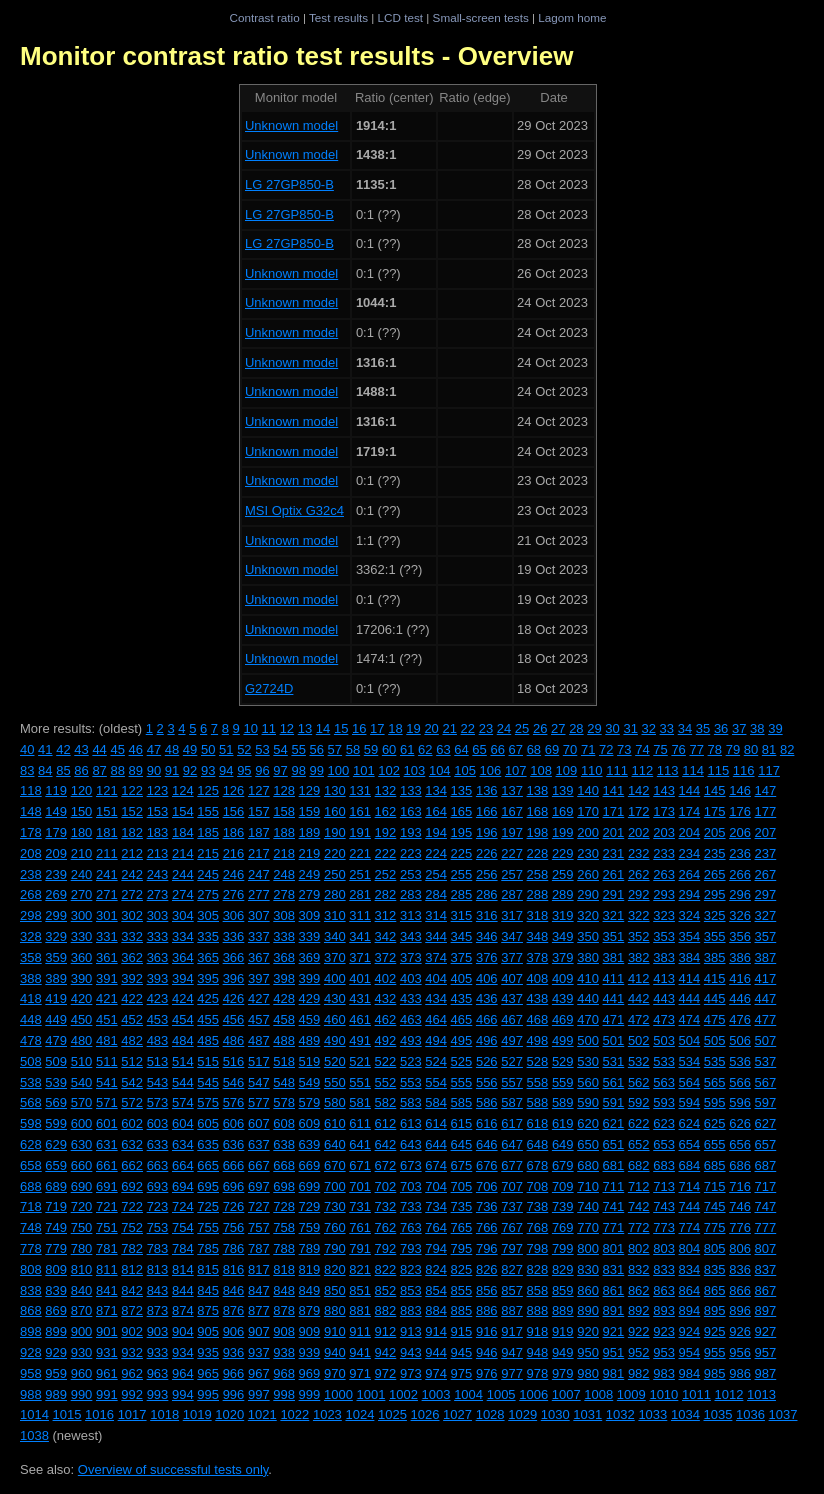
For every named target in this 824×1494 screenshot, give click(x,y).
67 (516, 749)
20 (431, 728)
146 (740, 790)
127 (259, 790)
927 (766, 1331)
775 (715, 1227)
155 (208, 811)
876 (234, 1310)
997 (259, 1394)
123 (158, 790)
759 (310, 1227)
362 (132, 957)
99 (317, 770)
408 (538, 978)
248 (284, 874)
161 (360, 811)
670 (335, 1165)
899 (56, 1331)
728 (284, 1206)
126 (234, 790)
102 (389, 770)
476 (740, 1019)
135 (462, 790)
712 (639, 1186)
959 (56, 1373)
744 (690, 1206)
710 (588, 1186)
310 (335, 915)
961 (107, 1373)
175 (715, 811)
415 (715, 978)
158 (284, 811)
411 (614, 978)
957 (766, 1352)
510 (82, 1061)
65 (479, 749)
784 (183, 1248)
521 (360, 1061)
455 (208, 1019)
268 (31, 894)
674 (436, 1165)
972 (386, 1373)
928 (31, 1352)
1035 (717, 1414)
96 (262, 770)
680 (588, 1165)
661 (107, 1165)
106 (491, 770)
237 (766, 853)
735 (462, 1206)
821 (360, 1269)
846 (234, 1290)
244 (183, 874)
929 (56, 1352)
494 (436, 1040)
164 (436, 811)
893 (664, 1310)
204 (690, 832)
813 (158, 1269)
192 (386, 832)
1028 (490, 1414)
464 (436, 1019)
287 (512, 894)
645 (462, 1144)
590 (588, 1102)
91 (172, 770)
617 (512, 1123)
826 (487, 1269)
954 (690, 1352)
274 (183, 894)
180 (82, 832)
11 (269, 728)
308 (284, 915)
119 (56, 790)
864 (690, 1290)
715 (715, 1186)
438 (538, 998)
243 (158, 874)
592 (639, 1102)
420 (82, 998)
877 (259, 1310)
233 (664, 853)
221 (360, 853)
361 (107, 957)
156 (234, 811)
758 (284, 1227)
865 (715, 1290)
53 (262, 749)
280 (335, 894)
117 (769, 770)
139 (563, 790)
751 (107, 1227)
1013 (761, 1394)
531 (614, 1061)
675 (462, 1165)
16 (359, 728)
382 (639, 957)
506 (740, 1040)
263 (664, 874)
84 (45, 770)
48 (172, 749)
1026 (425, 1414)
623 (664, 1123)
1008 (598, 1394)
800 (588, 1248)
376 (487, 957)
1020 (229, 1414)
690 (82, 1186)
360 (82, 957)
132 (386, 790)
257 (512, 874)
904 (183, 1331)
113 (668, 770)
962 (132, 1373)
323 (664, 915)
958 (31, 1373)
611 (360, 1123)
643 (411, 1144)
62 (425, 749)
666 (234, 1165)
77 (696, 749)
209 (56, 853)
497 (512, 1040)
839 (56, 1290)
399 (310, 978)
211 (107, 853)
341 (360, 936)
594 (690, 1102)
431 (360, 998)
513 (158, 1061)
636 (234, 1144)
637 (259, 1144)
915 (462, 1331)
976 (487, 1373)
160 (335, 811)
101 (364, 770)
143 (664, 790)
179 (56, 832)
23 (486, 728)
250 (335, 874)
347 (512, 936)
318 (538, 915)
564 (690, 1082)
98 (298, 770)
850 (335, 1290)
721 (107, 1206)
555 (462, 1082)
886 (487, 1310)
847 (259, 1290)
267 (766, 874)
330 (82, 936)
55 (298, 749)
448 (31, 1019)
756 (234, 1227)
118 (31, 790)
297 (766, 894)
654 (690, 1144)
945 (462, 1352)
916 (487, 1331)
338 (284, 936)
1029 (522, 1414)
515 (208, 1061)
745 (715, 1206)
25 (522, 728)
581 (360, 1102)
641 (360, 1144)
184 (183, 832)
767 (512, 1227)
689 (56, 1186)
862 (639, 1290)
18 (395, 728)
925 (715, 1331)
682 (639, 1165)
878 (284, 1310)
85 (63, 770)
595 (715, 1102)
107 (516, 770)
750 (82, 1227)
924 (690, 1331)
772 (639, 1227)
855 (462, 1290)
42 (63, 749)
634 (183, 1144)
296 (740, 894)
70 (570, 749)
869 (56, 1310)
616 (487, 1123)
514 (183, 1061)
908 (284, 1331)
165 (462, 811)
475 (715, 1019)
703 (411, 1186)
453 (158, 1019)
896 (740, 1310)
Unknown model (291, 125)
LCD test (400, 17)
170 (588, 811)
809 (56, 1269)
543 (158, 1082)
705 (462, 1186)
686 (740, 1165)
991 (107, 1394)
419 (56, 998)
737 (512, 1206)
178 (31, 832)
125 (208, 790)
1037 (783, 1414)
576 (234, 1102)
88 (117, 770)
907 (259, 1331)
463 (411, 1019)
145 (715, 790)
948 (538, 1352)
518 (284, 1061)
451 (107, 1019)
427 (259, 998)
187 (259, 832)
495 (462, 1040)
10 (250, 728)
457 (259, 1019)
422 (132, 998)
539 (56, 1082)
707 (512, 1186)
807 (766, 1248)
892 (639, 1310)
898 (31, 1331)
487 (259, 1040)
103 (415, 770)
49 (190, 749)
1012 (729, 1394)
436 (487, 998)
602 (132, 1123)
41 (45, 749)
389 (56, 978)
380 (588, 957)
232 (639, 853)
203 (664, 832)
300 (82, 915)
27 (558, 728)
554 (436, 1082)
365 (208, 957)
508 (31, 1061)
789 (310, 1248)
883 (411, 1310)
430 (335, 998)
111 (617, 770)
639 (310, 1144)
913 (411, 1331)
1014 (34, 1414)
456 (234, 1019)
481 (107, 1040)
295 (715, 894)
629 (56, 1144)
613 (411, 1123)
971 (360, 1373)
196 (487, 832)
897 (766, 1310)
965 (208, 1373)
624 (690, 1123)
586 (487, 1102)
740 (588, 1206)
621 (614, 1123)
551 (360, 1082)
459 (310, 1019)
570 (82, 1102)
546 (234, 1082)
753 (158, 1227)
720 (82, 1206)
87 (99, 770)
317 (512, 915)
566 (740, 1082)
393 (158, 978)
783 (158, 1248)
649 (563, 1144)
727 (259, 1206)
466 (487, 1019)
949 (563, 1352)
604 (183, 1123)
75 (660, 749)
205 (715, 832)
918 (538, 1331)
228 (538, 853)
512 (132, 1061)
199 (563, 832)
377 (512, 957)
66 (497, 749)
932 (132, 1352)
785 (208, 1248)
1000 (338, 1394)
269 (56, 894)
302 (132, 915)
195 (462, 832)
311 (360, 915)
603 (158, 1123)
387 (766, 957)
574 (183, 1102)
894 (690, 1310)
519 (310, 1061)
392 (132, 978)
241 (107, 874)
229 (563, 853)
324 (690, 915)
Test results (338, 17)
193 (411, 832)
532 (639, 1061)
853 (411, 1290)
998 (284, 1394)
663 (158, 1165)
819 (310, 1269)
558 (538, 1082)
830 (588, 1269)
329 (56, 936)
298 (31, 915)
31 (630, 728)
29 (594, 728)
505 (715, 1040)
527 (512, 1061)
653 (664, 1144)
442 (639, 998)
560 (588, 1082)
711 (614, 1186)
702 (386, 1186)
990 (82, 1394)
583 (411, 1102)
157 (259, 811)
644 (436, 1144)
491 (360, 1040)
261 (614, 874)
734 (436, 1206)
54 (280, 749)
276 (234, 894)
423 (158, 998)
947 (512, 1352)
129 (310, 790)
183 (158, 832)
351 (614, 936)
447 (766, 998)
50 (208, 749)
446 (740, 998)
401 (360, 978)
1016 (99, 1414)
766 (487, 1227)
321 (614, 915)
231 (614, 853)
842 (132, 1290)
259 (563, 874)
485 (208, 1040)
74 (642, 749)
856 (487, 1290)
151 (107, 811)
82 (787, 749)
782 (132, 1248)
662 (132, 1165)
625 (715, 1123)
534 (690, 1061)
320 (588, 915)
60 (389, 749)
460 (335, 1019)
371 (360, 957)
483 (158, 1040)
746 (740, 1206)
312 (386, 915)
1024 (359, 1414)
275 (208, 894)
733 (411, 1206)
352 (639, 936)
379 (563, 957)
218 (284, 853)
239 (56, 874)
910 (335, 1331)
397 (259, 978)
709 (563, 1186)
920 (588, 1331)
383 (664, 957)
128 (284, 790)
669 (310, 1165)
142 (639, 790)
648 (538, 1144)
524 (436, 1061)
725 (208, 1206)
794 (436, 1248)
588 (538, 1102)
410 (588, 978)
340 (335, 936)
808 (31, 1269)
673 (411, 1165)
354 (690, 936)
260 (588, 874)
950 (588, 1352)
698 (284, 1186)
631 (107, 1144)
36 (721, 728)
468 (538, 1019)
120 (82, 790)
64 (461, 749)
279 (310, 894)
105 (465, 770)
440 (588, 998)
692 (132, 1186)
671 (360, 1165)
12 (287, 728)
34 (685, 728)
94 (226, 770)
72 (606, 749)
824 (436, 1269)
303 (158, 915)
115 (719, 770)
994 (183, 1394)
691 (107, 1186)
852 (386, 1290)
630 (82, 1144)
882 (386, 1310)
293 (664, 894)
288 (538, 894)
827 (512, 1269)
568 (31, 1102)
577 (259, 1102)
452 (132, 1019)
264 (690, 874)
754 (183, 1227)
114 (693, 770)
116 (744, 770)
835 (715, 1269)
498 (538, 1040)
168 (538, 811)
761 (360, 1227)
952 (639, 1352)
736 (487, 1206)
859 (563, 1290)
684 (690, 1165)
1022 (294, 1414)
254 (436, 874)
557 (512, 1082)
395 (208, 978)
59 (371, 749)
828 (538, 1269)
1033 (652, 1414)
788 (284, 1248)
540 (82, 1082)
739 (563, 1206)
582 (386, 1102)
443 (664, 998)
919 (563, 1331)
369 (310, 957)
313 (411, 915)
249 (310, 874)
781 (107, 1248)
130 (335, 790)
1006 (533, 1394)
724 (183, 1206)
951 (614, 1352)
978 (538, 1373)
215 (208, 853)
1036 (750, 1414)
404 (436, 978)
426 (234, 998)
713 (664, 1186)
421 (107, 998)
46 (136, 749)
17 (377, 728)
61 (407, 749)
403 (411, 978)
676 (487, 1165)
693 (158, 1186)
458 (284, 1019)
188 (284, 832)
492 (386, 1040)
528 (538, 1061)
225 (462, 853)
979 (563, 1373)
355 (715, 936)
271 (107, 894)
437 (512, 998)
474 (690, 1019)
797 (512, 1248)
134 (436, 790)
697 (259, 1186)
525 (462, 1061)
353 (664, 936)
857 (512, 1290)
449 (56, 1019)
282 (386, 894)
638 (284, 1144)
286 (487, 894)
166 (487, 811)
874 (183, 1310)
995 (208, 1394)
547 (259, 1082)
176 (740, 811)
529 (563, 1061)
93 (208, 770)
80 (751, 749)
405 (462, 978)
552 (386, 1082)
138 (538, 790)
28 (576, 728)
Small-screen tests (481, 17)
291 (614, 894)
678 (538, 1165)
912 (386, 1331)
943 (411, 1352)
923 (664, 1331)
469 (563, 1019)
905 (208, 1331)
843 (158, 1290)
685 (715, 1165)
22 (468, 728)
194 (436, 832)
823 (411, 1269)
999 (310, 1394)
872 (132, 1310)
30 (612, 728)
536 (740, 1061)
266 (740, 874)
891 (614, 1310)
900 (82, 1331)
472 (639, 1019)
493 (411, 1040)
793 (411, 1248)
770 (588, 1227)
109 (567, 770)
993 (158, 1394)
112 (643, 770)
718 (31, 1206)
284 (436, 894)
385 (715, 957)
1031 (587, 1414)
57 (335, 749)
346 (487, 936)
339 (310, 936)
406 (487, 978)
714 (690, 1186)
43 (81, 749)
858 (538, 1290)
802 (639, 1248)
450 (82, 1019)
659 (56, 1165)
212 (132, 853)
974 (436, 1373)
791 (360, 1248)
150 (82, 811)
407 (512, 978)
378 (538, 957)
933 (158, 1352)
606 (234, 1123)
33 (667, 728)
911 (360, 1331)
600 (82, 1123)
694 (183, 1186)
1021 (262, 1414)
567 (766, 1082)
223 (411, 853)
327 (766, 915)
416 (740, 978)
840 (82, 1290)
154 (183, 811)
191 (360, 832)
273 (158, 894)
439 (563, 998)
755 (208, 1227)
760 (335, 1227)
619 (563, 1123)
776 (740, 1227)
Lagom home (572, 17)
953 (664, 1352)
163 (411, 811)
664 (183, 1165)
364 (183, 957)
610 (335, 1123)
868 (31, 1310)
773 (664, 1227)
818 (284, 1269)
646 (487, 1144)
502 (639, 1040)
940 (335, 1352)
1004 (468, 1394)
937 (259, 1352)
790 (335, 1248)
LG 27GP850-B (289, 184)
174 (690, 811)
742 (639, 1206)
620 (588, 1123)
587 (512, 1102)
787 (259, 1248)
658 (31, 1165)
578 (284, 1102)
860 (588, 1290)
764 (436, 1227)
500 (588, 1040)
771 (614, 1227)
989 (56, 1394)
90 (154, 770)
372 (386, 957)
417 (766, 978)
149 (56, 811)
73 (624, 749)
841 (107, 1290)
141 (614, 790)
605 (208, 1123)
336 (234, 936)
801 (614, 1248)
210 (82, 853)
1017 (132, 1414)
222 (386, 853)
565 (715, 1082)
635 (208, 1144)
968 (284, 1373)
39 (775, 728)
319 (563, 915)
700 (335, 1186)
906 (234, 1331)
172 (639, 811)
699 (310, 1186)
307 (259, 915)
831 (614, 1269)
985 (715, 1373)
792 (386, 1248)
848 (284, 1290)
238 (31, 874)
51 (226, 749)
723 (158, 1206)
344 (436, 936)
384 (690, 957)
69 (552, 749)
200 (588, 832)
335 (208, 936)
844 (183, 1290)
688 (31, 1186)
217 (259, 853)
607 (259, 1123)
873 (158, 1310)
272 (132, 894)
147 (766, 790)
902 (132, 1331)
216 (234, 853)
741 (614, 1206)
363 (158, 957)
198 (538, 832)
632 (132, 1144)
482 (132, 1040)
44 (99, 749)
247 (259, 874)
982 (639, 1373)
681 (614, 1165)
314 (436, 915)
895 (715, 1310)
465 (462, 1019)
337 (259, 936)
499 (563, 1040)
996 (234, 1394)
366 (234, 957)
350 (588, 936)
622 (639, 1123)
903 (158, 1331)
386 (740, 957)
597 (766, 1102)
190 (335, 832)
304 (183, 915)
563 (664, 1082)
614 (436, 1123)
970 (335, 1373)
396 (234, 978)
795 (462, 1248)
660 (82, 1165)
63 (443, 749)
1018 (164, 1414)
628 (31, 1144)
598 (31, 1123)
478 (31, 1040)
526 (487, 1061)
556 (487, 1082)
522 (386, 1061)
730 (335, 1206)
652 (639, 1144)
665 (208, 1165)
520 (335, 1061)
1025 (392, 1414)
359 (56, 957)
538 (31, 1082)
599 (56, 1123)
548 (284, 1082)
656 (740, 1144)
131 (360, 790)
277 (259, 894)
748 (31, 1227)
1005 (501, 1394)
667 (259, 1165)
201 (614, 832)
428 (284, 998)
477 (766, 1019)
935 (208, 1352)
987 (766, 1373)
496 (487, 1040)
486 (234, 1040)
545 (208, 1082)
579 (310, 1102)
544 (183, 1082)
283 (411, 894)
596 (740, 1102)
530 (588, 1061)
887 (512, 1310)
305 (208, 915)
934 (183, 1352)
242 (132, 874)
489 (310, 1040)
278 (284, 894)
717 (766, 1186)
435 (462, 998)
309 (310, 915)
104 (440, 770)
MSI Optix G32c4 (294, 510)
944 (436, 1352)
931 (107, 1352)
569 (56, 1102)
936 (234, 1352)
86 (81, 770)
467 (512, 1019)
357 (766, 936)
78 (715, 749)
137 (512, 790)
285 (462, 894)
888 (538, 1310)
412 (639, 978)
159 (310, 811)
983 (664, 1373)
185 (208, 832)
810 (82, 1269)
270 (82, 894)
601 (107, 1123)
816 (234, 1269)
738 (538, 1206)
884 (436, 1310)
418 (31, 998)
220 (335, 853)
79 (733, 749)
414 (690, 978)
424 (183, 998)
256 (487, 874)
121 (107, 790)
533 (664, 1061)
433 (411, 998)
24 (504, 728)
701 (360, 1186)
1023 (327, 1414)
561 (614, 1082)
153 (158, 811)
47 (154, 749)
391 (107, 978)
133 (411, 790)
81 (769, 749)
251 (360, 874)
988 (31, 1394)
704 (436, 1186)
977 (512, 1373)
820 (335, 1269)
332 (132, 936)
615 (462, 1123)
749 (56, 1227)
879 (310, 1310)
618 (538, 1123)
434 (436, 998)
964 (183, 1373)
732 (386, 1206)
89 (136, 770)
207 (766, 832)
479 (56, 1040)
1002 (403, 1394)
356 (740, 936)
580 (335, 1102)
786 (234, 1248)
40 (27, 749)
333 (158, 936)
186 (234, 832)
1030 (555, 1414)
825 (462, 1269)
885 (462, 1310)
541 (107, 1082)
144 (690, 790)
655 (715, 1144)
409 (563, 978)
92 (190, 770)
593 (664, 1102)
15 (341, 728)
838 (31, 1290)
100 (339, 770)
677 (512, 1165)
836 (740, 1269)
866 (740, 1290)
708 (538, 1186)
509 (56, 1061)
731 (360, 1206)
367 (259, 957)
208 (31, 853)
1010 (663, 1394)
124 (183, 790)
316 (487, 915)
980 (588, 1373)
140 (588, 790)
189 (310, 832)
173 (664, 811)
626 (740, 1123)
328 (31, 936)
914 (436, 1331)
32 (649, 728)
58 (353, 749)
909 (310, 1331)
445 (715, 998)
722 (132, 1206)
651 (614, 1144)
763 (411, 1227)
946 (487, 1352)
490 (335, 1040)
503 (664, 1040)
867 (766, 1290)
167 (512, 811)
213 (158, 853)
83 (27, 770)
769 (563, 1227)
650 (588, 1144)
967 (259, 1373)
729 (310, 1206)
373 (411, 957)
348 (538, 936)
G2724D (269, 688)
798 (538, 1248)
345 (462, 936)
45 (117, 749)
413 (664, 978)
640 (335, 1144)
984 (690, 1373)
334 (183, 936)
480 (82, 1040)
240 (82, 874)
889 (563, 1310)
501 (614, 1040)
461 (360, 1019)
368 (284, 957)
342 (386, 936)
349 (563, 936)
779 (56, 1248)
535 (715, 1061)
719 (56, 1206)
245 (208, 874)
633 (158, 1144)
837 (766, 1269)
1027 (457, 1414)
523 (411, 1061)
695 (208, 1186)
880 (335, 1310)
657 (766, 1144)
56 (317, 749)
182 (132, 832)
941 (360, 1352)
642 (386, 1144)
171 (614, 811)
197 (512, 832)
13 (305, 728)
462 (386, 1019)
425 (208, 998)
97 (280, 770)
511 (107, 1061)
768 (538, 1227)
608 (284, 1123)
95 (244, 770)
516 (234, 1061)
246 (234, 874)
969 (310, 1373)
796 (487, 1248)
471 (614, 1019)
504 (690, 1040)
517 (259, 1061)
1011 (696, 1394)
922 (639, 1331)
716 (740, 1186)
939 (310, 1352)
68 (534, 749)
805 (715, 1248)
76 (678, 749)
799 (563, 1248)
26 (540, 728)
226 (487, 853)
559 (563, 1082)
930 (82, 1352)
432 (386, 998)
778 (31, 1248)
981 (614, 1373)
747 (766, 1206)
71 (588, 749)
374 (436, 957)
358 (31, 957)
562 (639, 1082)
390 (82, 978)
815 (208, 1269)
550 (335, 1082)
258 (538, 874)
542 (132, 1082)
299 (56, 915)
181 (107, 832)
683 (664, 1165)
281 (360, 894)
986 (740, 1373)
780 (82, 1248)
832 (639, 1269)
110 (592, 770)
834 (690, 1269)
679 (563, 1165)
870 (82, 1310)
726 (234, 1206)
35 (703, 728)
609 (310, 1123)
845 (208, 1290)
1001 (370, 1394)
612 (386, 1123)
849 (310, 1290)
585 (462, 1102)
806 (740, 1248)
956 (740, 1352)
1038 (34, 1435)
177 (766, 811)
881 (360, 1310)
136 (487, 790)
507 (766, 1040)
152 (132, 811)
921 (614, 1331)
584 (436, 1102)
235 (715, 853)
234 (690, 853)
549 (310, 1082)
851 (360, 1290)
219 (310, 853)
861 (614, 1290)
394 (183, 978)
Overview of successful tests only (173, 1469)
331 (107, 936)
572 (132, 1102)
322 (639, 915)
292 (639, 894)
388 (31, 978)
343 (411, 936)
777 (766, 1227)
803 (664, 1248)
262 (639, 874)
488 (284, 1040)
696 (234, 1186)
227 (512, 853)
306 (234, 915)
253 (411, 874)
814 (183, 1269)
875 (208, 1310)
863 (664, 1290)
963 (158, 1373)
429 (310, 998)
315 (462, 915)
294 (690, 894)
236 (740, 853)
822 (386, 1269)
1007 (566, 1394)
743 (664, 1206)
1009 (631, 1394)
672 (386, 1165)
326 (740, 915)
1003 (436, 1394)
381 (614, 957)
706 (487, 1186)
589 (563, 1102)
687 (766, 1165)
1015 (67, 1414)
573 (158, 1102)
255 (462, 874)
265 (715, 874)
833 (664, 1269)
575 (208, 1102)
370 (335, 957)
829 (563, 1269)
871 (107, 1310)
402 (386, 978)
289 (563, 894)
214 (183, 853)
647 (512, 1144)
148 (31, 811)
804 (690, 1248)
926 (740, 1331)
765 (462, 1227)
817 (259, 1269)
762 (386, 1227)
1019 (197, 1414)
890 (588, 1310)
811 (107, 1269)
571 (107, 1102)
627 (766, 1123)
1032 (620, 1414)
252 (386, 874)
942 (386, 1352)
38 (757, 728)
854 (436, 1290)
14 (323, 728)
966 (234, 1373)
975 (462, 1373)
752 (132, 1227)
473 (664, 1019)
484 (183, 1040)
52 (244, 749)
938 (284, 1352)
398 (284, 978)
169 (563, 811)
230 (588, 853)
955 (715, 1352)
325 (715, 915)
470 (588, 1019)
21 (449, 728)
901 (107, 1331)
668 (284, 1165)
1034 (685, 1414)
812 (132, 1269)
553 (411, 1082)
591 (614, 1102)
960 (82, 1373)
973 (411, 1373)
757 (259, 1227)
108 (541, 770)
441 (614, 998)
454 (183, 1019)
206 (740, 832)
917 (512, 1331)
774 (690, 1227)
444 (690, 998)
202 (639, 832)
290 (588, 894)
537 (766, 1061)
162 (386, 811)
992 (132, 1394)
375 (462, 957)
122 (132, 790)
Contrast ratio (264, 17)
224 (436, 853)
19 (413, 728)
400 (335, 978)
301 (107, 915)
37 (739, 728)
